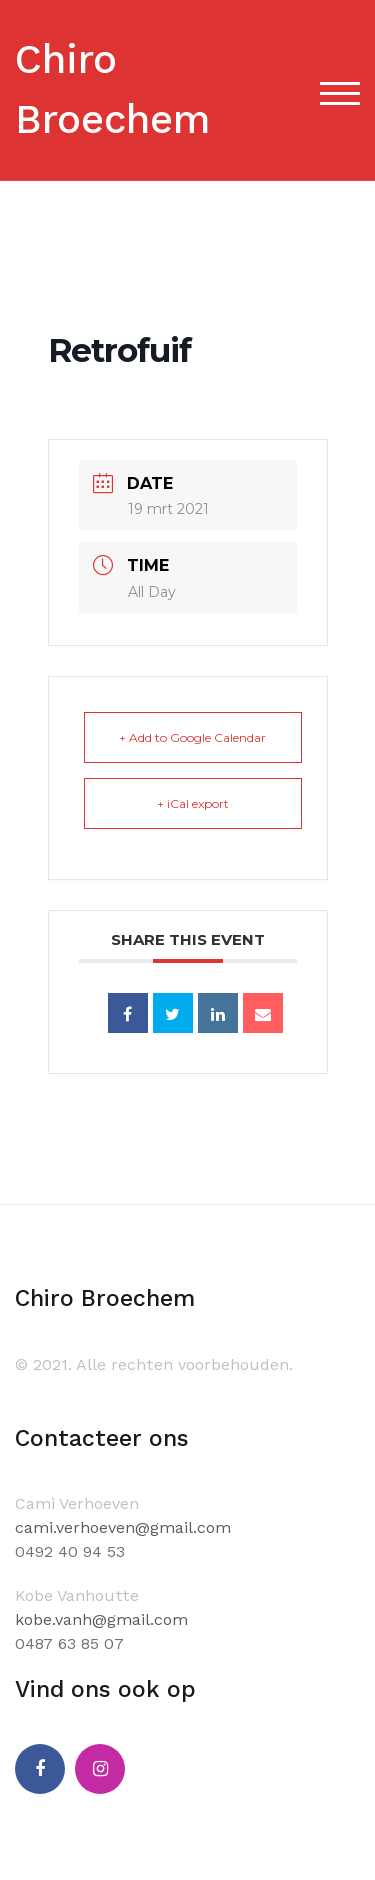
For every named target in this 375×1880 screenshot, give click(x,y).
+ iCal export (193, 803)
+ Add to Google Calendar (192, 737)
